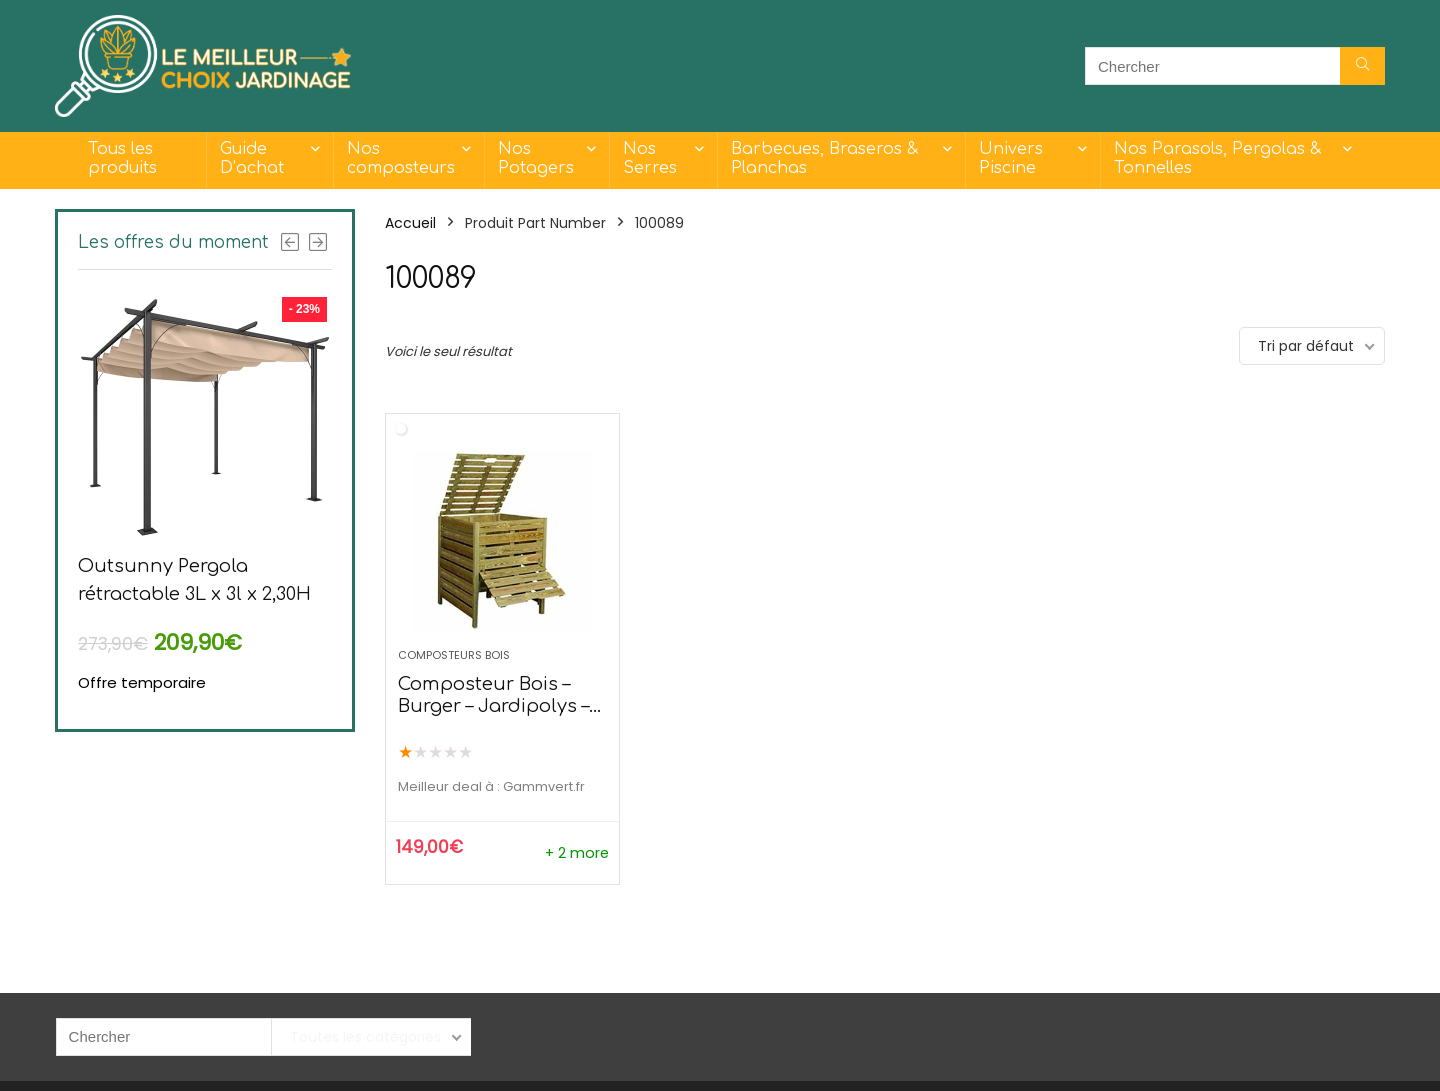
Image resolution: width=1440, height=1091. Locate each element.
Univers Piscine (1011, 158)
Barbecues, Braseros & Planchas (824, 158)
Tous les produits (122, 158)
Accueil (410, 223)
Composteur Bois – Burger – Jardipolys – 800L (493, 706)
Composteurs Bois (454, 655)
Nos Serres (650, 158)
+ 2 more (577, 853)
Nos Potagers (536, 158)
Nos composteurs (401, 158)
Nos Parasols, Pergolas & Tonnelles (1217, 158)
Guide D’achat (252, 158)
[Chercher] (1362, 66)
